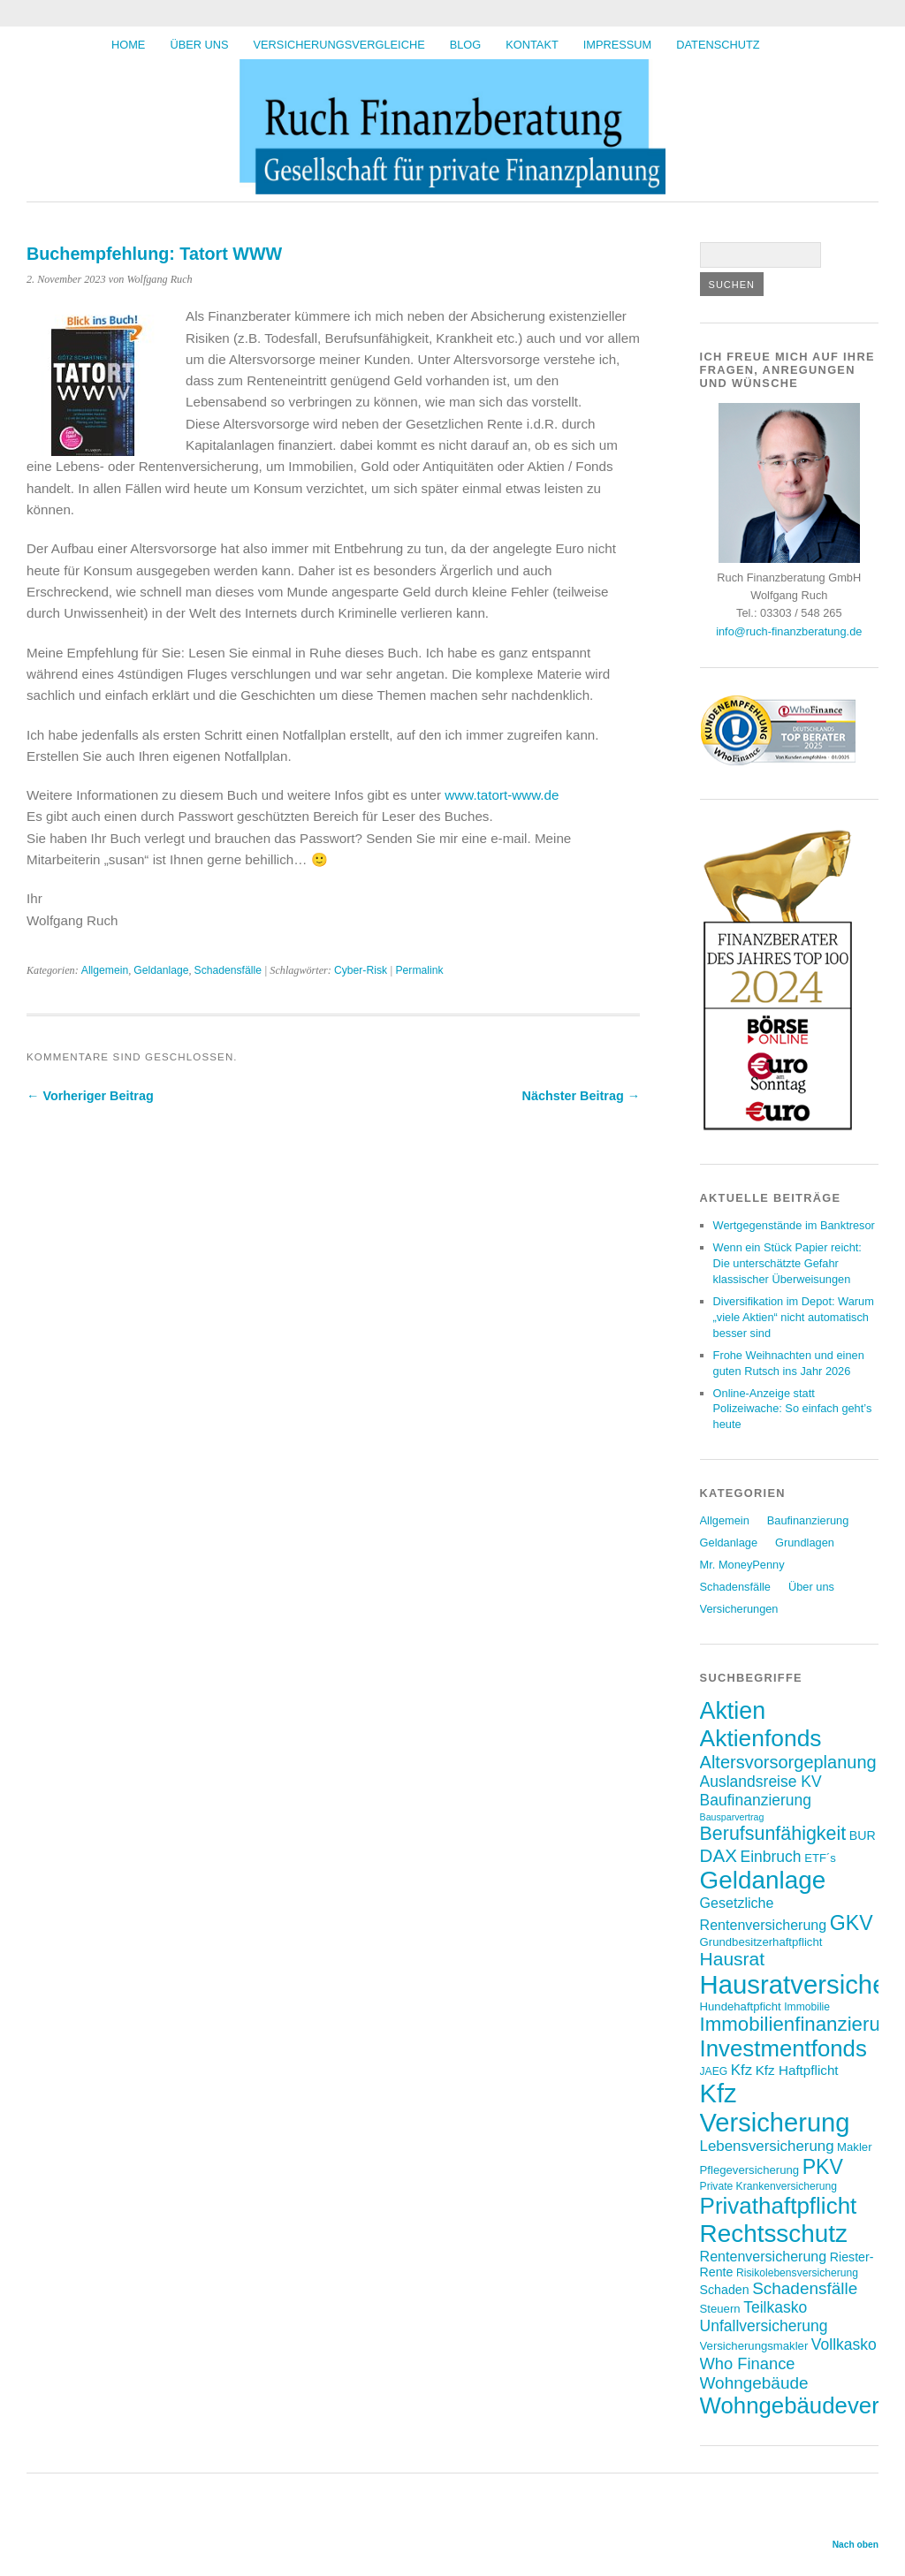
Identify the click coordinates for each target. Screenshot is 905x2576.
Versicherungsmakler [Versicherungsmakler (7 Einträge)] (754, 2345)
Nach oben (855, 2544)
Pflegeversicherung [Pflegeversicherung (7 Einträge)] (750, 2170)
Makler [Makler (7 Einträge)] (854, 2147)
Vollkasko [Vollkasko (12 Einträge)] (844, 2344)
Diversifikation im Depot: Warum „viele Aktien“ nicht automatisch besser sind (793, 1317)
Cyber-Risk (360, 970)
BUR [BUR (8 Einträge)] (862, 1835)
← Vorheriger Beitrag (90, 1096)
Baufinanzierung (808, 1520)
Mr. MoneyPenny (742, 1564)
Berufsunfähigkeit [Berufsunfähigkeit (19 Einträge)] (773, 1833)
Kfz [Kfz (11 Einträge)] (741, 2070)
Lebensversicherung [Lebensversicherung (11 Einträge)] (767, 2146)
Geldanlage (160, 970)
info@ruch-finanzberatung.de (789, 631)
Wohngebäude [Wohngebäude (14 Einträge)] (754, 2383)
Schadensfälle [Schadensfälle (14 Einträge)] (804, 2288)
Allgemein (104, 970)
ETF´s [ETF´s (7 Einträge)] (820, 1858)
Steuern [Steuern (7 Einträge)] (720, 2308)
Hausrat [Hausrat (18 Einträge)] (732, 1959)
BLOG (466, 44)
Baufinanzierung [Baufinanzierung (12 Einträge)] (755, 1800)
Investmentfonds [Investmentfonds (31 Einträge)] (783, 2048)
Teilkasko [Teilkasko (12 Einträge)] (775, 2307)
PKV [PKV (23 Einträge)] (822, 2166)
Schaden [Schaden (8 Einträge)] (724, 2290)
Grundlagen (804, 1542)
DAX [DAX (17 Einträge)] (718, 1855)
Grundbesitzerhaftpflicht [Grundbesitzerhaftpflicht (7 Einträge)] (761, 1942)
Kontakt (532, 44)
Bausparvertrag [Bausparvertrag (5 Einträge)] (732, 1817)
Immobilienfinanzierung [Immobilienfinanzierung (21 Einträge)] (801, 2024)
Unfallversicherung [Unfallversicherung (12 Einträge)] (764, 2326)
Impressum (617, 44)
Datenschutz (717, 44)
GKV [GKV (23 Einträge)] (851, 1922)
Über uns (199, 44)
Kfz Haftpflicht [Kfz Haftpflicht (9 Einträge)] (797, 2070)
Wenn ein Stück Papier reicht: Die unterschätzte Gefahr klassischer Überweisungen (787, 1263)
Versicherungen (739, 1608)
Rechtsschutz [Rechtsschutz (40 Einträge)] (774, 2233)
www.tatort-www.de (502, 794)
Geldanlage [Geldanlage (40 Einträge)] (763, 1880)
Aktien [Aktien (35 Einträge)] (733, 1711)
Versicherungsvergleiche (339, 44)
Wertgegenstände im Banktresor (794, 1225)
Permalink (419, 970)
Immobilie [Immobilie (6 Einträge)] (807, 2007)
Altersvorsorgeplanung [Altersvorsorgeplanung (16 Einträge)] (788, 1762)
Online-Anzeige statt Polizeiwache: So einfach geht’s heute (792, 1409)
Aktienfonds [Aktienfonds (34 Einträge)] (761, 1738)
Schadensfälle (228, 970)
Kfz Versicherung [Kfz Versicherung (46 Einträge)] (775, 2108)
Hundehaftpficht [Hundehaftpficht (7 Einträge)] (740, 2006)
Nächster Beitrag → (581, 1096)
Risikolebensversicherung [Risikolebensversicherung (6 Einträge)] (797, 2273)
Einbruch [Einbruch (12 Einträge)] (771, 1857)
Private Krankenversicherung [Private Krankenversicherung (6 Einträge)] (768, 2186)
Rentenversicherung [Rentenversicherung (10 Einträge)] (763, 2256)
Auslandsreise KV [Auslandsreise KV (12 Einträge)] (761, 1781)
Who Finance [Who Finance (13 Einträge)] (747, 2363)
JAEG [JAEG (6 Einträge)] (714, 2071)
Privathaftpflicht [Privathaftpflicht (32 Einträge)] (778, 2205)
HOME (128, 44)
